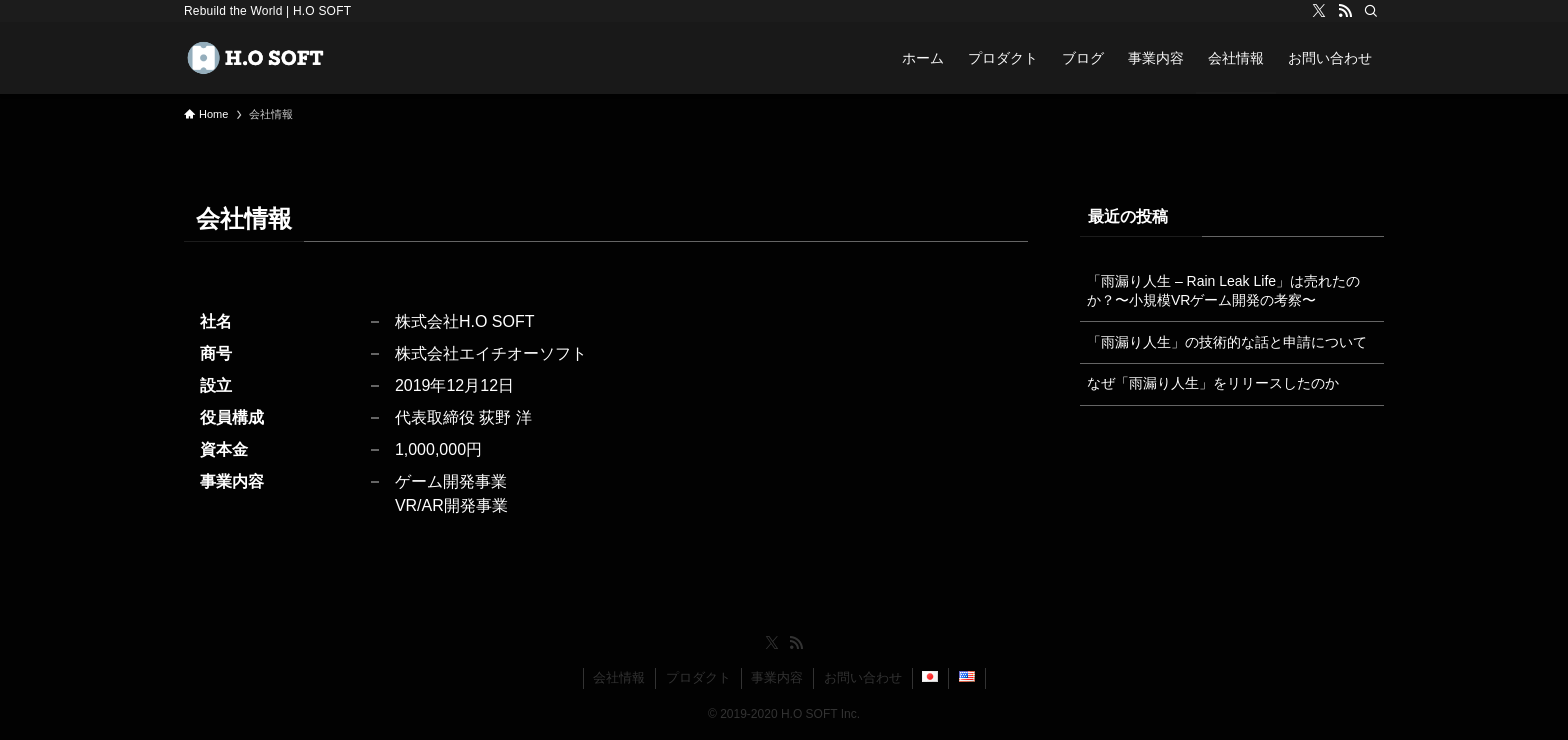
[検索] (1371, 11)
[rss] (1345, 11)
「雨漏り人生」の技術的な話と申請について (1227, 342)
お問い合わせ (863, 677)
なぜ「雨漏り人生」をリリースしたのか (1213, 383)
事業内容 (777, 677)
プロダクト (698, 677)
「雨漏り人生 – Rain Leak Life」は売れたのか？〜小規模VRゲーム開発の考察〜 (1223, 291)
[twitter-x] (1319, 11)
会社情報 (619, 677)
